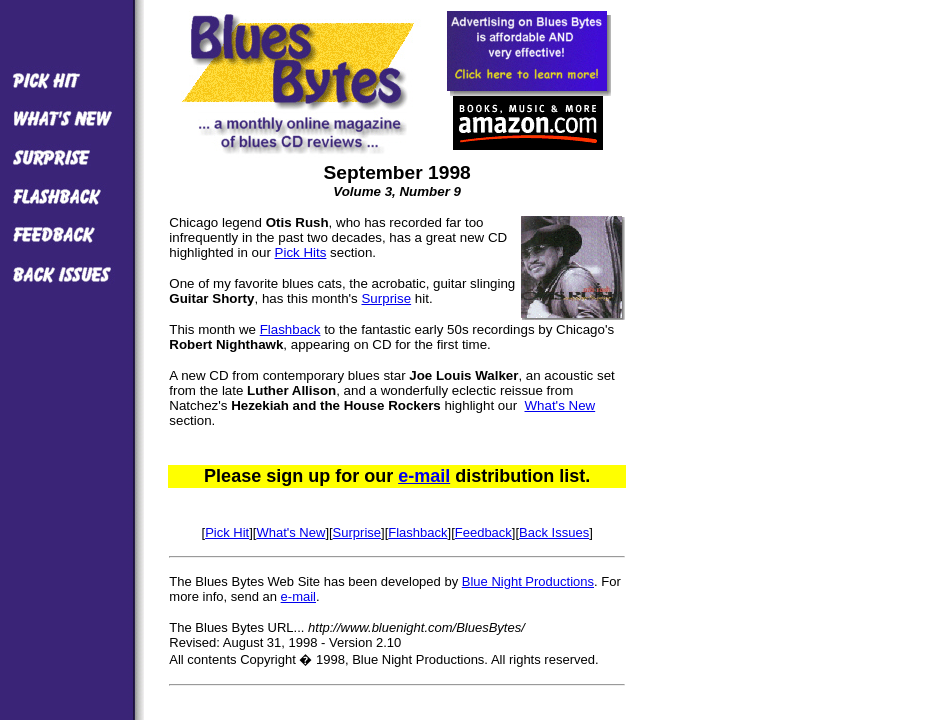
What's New (559, 405)
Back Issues (554, 532)
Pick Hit (227, 532)
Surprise (386, 298)
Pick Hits (301, 252)
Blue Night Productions (528, 581)
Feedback (483, 532)
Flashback (290, 329)
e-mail (424, 476)
